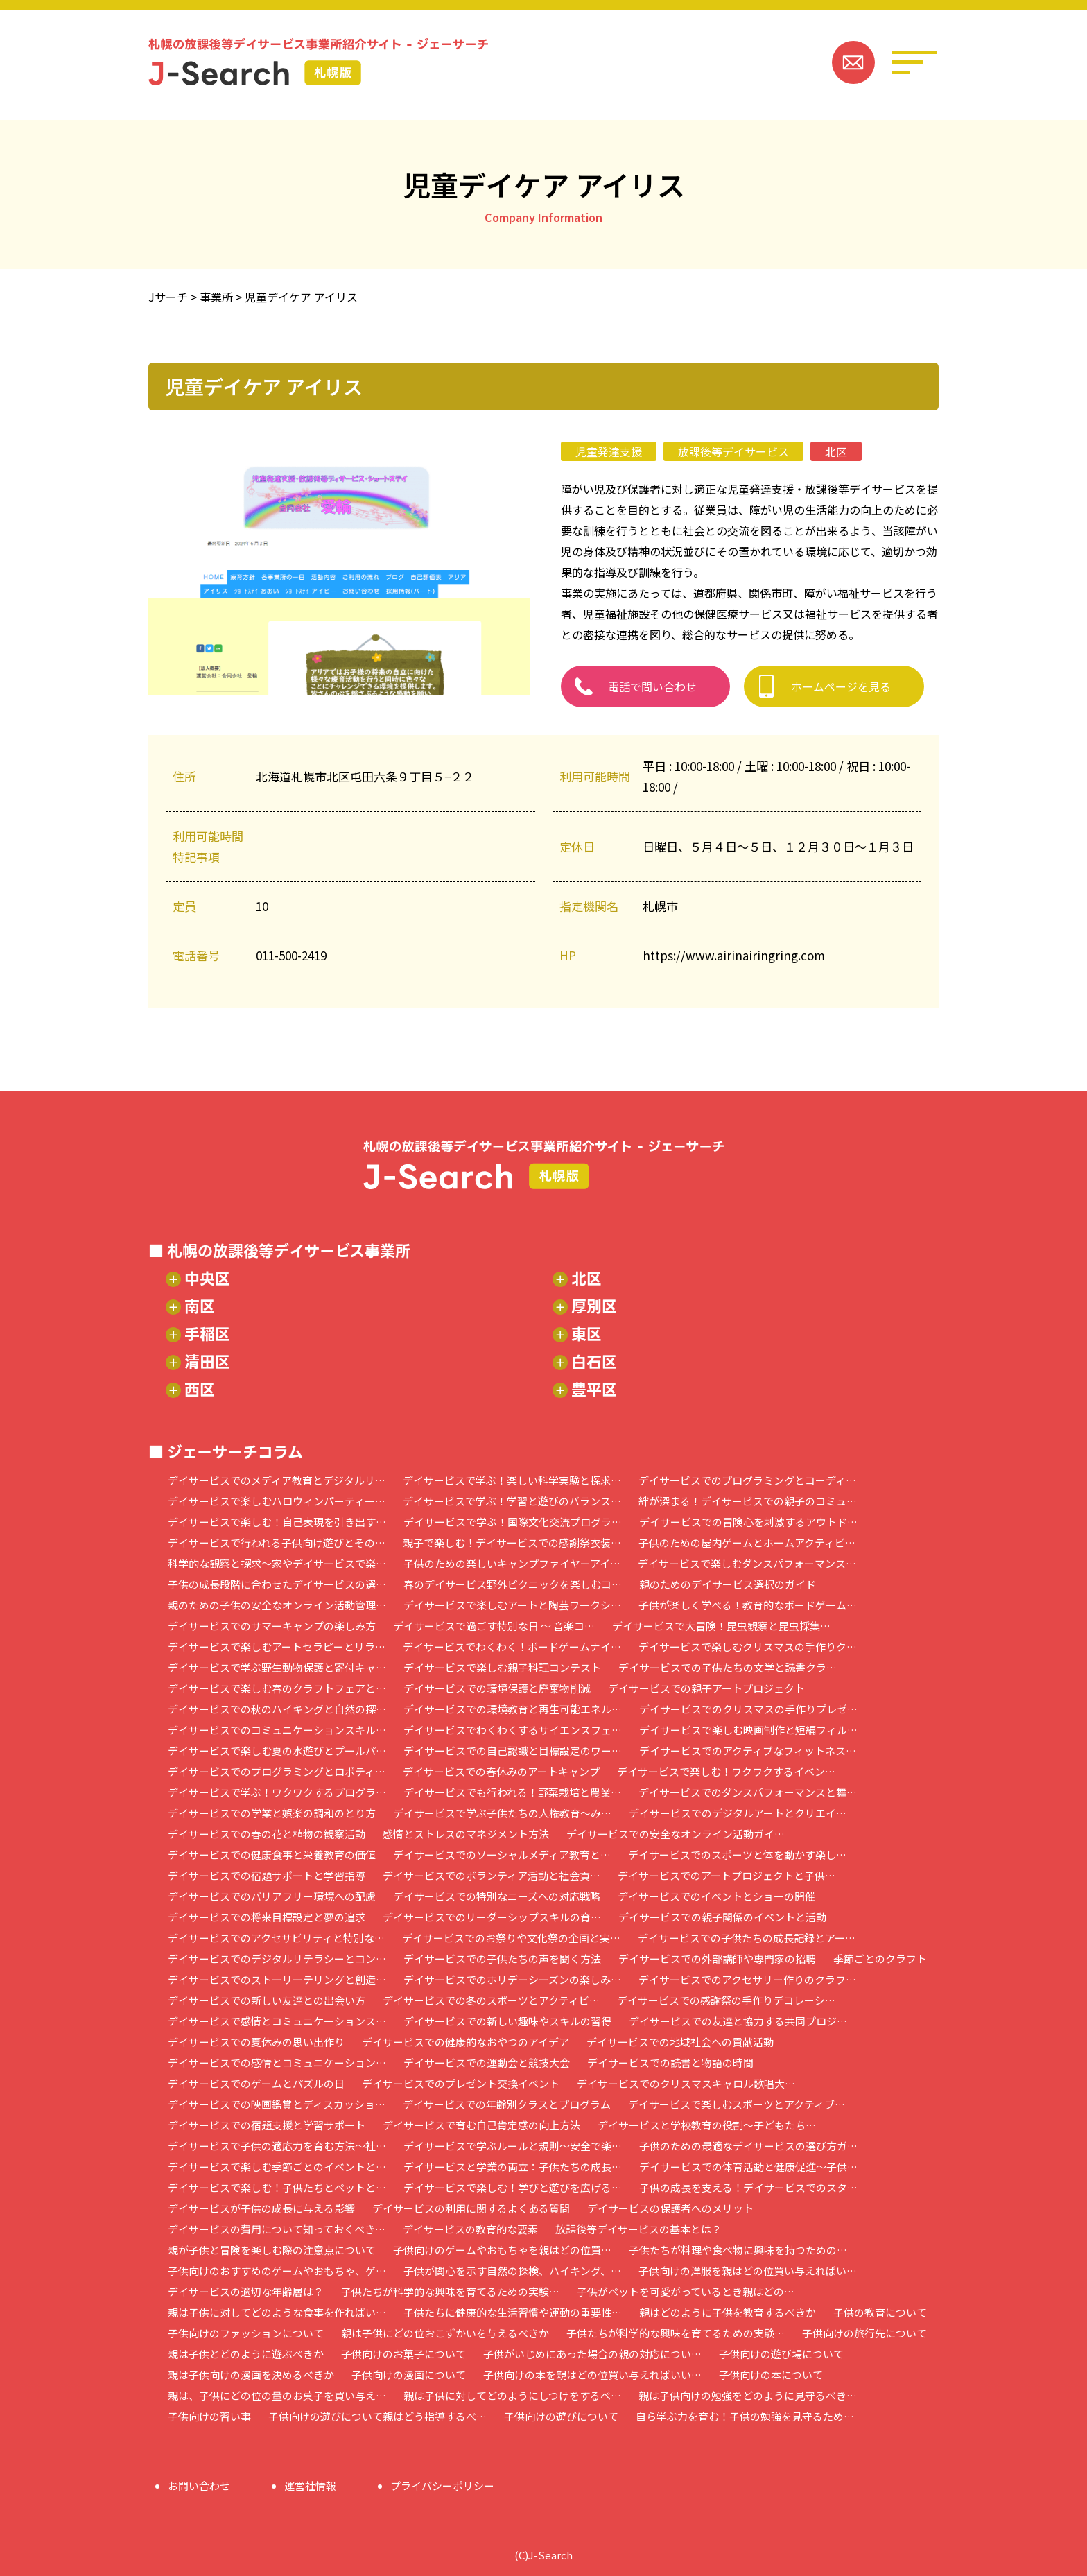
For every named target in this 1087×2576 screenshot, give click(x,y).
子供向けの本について (771, 2374)
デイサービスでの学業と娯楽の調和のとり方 (272, 1813)
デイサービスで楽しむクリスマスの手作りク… (747, 1646)
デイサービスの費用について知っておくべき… (276, 2229)
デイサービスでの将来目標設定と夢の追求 (266, 1917)
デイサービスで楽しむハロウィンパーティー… (276, 1501)
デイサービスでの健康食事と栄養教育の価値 (272, 1854)
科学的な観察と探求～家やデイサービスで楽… (277, 1563)
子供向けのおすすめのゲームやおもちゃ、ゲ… (277, 2270)
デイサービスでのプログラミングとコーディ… (747, 1480)
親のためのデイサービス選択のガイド (727, 1584)
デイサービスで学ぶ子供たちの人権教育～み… (502, 1813)
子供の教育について (880, 2312)
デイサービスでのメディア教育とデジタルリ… (276, 1480)
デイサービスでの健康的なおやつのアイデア (465, 2041)
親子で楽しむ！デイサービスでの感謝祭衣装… (512, 1542)
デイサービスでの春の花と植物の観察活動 (266, 1833)
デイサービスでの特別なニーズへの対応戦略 (496, 1896)
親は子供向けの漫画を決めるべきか (251, 2374)
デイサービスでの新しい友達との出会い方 (266, 2000)
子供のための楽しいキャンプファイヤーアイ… (511, 1563)
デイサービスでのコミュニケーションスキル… (277, 1729)
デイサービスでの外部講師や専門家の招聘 (717, 1958)
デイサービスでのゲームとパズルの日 (256, 2083)
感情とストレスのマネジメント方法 (466, 1833)
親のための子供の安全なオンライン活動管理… (277, 1605)
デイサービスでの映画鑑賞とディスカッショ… (276, 2104)
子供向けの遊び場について (781, 2353)
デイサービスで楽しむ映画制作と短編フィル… (748, 1729)
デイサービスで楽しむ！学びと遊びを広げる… (512, 2187)
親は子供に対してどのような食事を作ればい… (277, 2312)
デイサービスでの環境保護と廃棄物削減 (497, 1688)
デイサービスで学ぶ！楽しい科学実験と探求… (512, 1480)
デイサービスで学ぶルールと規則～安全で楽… (512, 2145)
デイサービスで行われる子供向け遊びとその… (276, 1542)
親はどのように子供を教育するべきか (727, 2312)
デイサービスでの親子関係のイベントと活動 (722, 1917)
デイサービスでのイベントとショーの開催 (716, 1896)
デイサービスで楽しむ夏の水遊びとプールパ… (277, 1750)
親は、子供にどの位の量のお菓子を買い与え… (277, 2395)
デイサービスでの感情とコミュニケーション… (277, 2062)
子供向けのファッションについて (246, 2333)
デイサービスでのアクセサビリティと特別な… (276, 1937)
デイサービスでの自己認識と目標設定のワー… (512, 1750)
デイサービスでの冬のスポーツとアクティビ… (491, 2000)
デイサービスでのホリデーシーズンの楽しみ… (512, 1979)
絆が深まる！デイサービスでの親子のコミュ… (747, 1501)
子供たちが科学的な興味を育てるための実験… (450, 2291)
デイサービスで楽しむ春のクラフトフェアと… (277, 1688)
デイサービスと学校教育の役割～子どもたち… (707, 2125)
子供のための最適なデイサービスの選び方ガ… (748, 2145)
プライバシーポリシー (442, 2485)
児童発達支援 (608, 451)
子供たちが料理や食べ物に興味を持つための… (738, 2249)
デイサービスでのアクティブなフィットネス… (747, 1750)
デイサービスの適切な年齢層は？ (246, 2291)
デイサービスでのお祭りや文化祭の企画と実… (511, 1937)
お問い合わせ (199, 2485)
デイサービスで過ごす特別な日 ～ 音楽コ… (494, 1625)
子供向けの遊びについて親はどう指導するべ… (377, 2416)
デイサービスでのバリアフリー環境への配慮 (272, 1896)
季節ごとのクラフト (880, 1958)
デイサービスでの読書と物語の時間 (670, 2062)
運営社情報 (310, 2485)
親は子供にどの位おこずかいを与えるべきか (445, 2333)
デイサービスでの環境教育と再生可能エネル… (512, 1709)
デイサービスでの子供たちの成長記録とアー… (746, 1937)
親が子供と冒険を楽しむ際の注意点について (272, 2249)
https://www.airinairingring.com (734, 955)
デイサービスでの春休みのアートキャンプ (501, 1771)
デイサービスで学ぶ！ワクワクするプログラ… (277, 1792)
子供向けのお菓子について (403, 2353)
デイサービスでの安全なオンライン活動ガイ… (675, 1833)
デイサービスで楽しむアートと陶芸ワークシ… (512, 1605)
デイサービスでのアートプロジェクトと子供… (726, 1875)
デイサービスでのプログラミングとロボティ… (276, 1771)
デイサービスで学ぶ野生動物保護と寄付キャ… (277, 1667)
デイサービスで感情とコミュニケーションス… (277, 2021)
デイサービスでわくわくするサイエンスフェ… (512, 1729)
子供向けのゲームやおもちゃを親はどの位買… (502, 2249)
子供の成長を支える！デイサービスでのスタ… (748, 2187)
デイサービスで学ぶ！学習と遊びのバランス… (512, 1501)
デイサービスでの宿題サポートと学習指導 (266, 1875)
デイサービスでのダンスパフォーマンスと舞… (747, 1792)
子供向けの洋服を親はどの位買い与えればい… (747, 2270)
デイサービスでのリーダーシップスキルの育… (492, 1917)
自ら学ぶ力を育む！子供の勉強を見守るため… (745, 2416)
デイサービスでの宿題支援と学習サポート (266, 2125)
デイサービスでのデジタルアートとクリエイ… (737, 1813)
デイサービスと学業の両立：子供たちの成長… (512, 2166)
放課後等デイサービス (733, 451)
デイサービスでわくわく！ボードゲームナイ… (512, 1646)
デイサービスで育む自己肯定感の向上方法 (481, 2125)
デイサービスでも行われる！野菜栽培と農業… (512, 1792)
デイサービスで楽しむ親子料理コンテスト (502, 1667)
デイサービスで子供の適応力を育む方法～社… (277, 2145)
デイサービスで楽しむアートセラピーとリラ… (276, 1646)
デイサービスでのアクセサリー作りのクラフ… (747, 1979)
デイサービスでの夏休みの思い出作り (256, 2041)
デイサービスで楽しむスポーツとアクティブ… (736, 2104)
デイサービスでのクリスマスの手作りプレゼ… (748, 1709)
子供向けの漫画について (408, 2374)
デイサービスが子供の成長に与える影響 (261, 2208)
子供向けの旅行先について (864, 2333)
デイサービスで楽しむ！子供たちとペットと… (277, 2187)
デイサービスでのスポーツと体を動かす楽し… (737, 1854)
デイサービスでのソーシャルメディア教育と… (502, 1854)
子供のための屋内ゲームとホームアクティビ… (746, 1542)
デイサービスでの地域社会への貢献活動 (680, 2041)
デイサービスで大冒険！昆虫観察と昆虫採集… (721, 1625)
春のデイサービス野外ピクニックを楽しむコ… (512, 1584)
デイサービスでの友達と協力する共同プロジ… (738, 2021)
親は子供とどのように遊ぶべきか (246, 2353)
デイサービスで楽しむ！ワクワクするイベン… (726, 1771)
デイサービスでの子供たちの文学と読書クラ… (727, 1667)
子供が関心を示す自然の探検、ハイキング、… (512, 2270)
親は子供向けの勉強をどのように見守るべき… (747, 2395)
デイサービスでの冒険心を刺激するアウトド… (748, 1521)
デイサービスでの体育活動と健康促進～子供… (748, 2166)
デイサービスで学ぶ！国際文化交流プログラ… (512, 1521)
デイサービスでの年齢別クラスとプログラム (507, 2104)
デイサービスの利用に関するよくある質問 (471, 2208)
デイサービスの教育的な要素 (470, 2229)
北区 (836, 451)
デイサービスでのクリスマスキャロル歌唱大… (686, 2083)
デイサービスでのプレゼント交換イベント (460, 2083)
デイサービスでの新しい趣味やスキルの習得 (507, 2021)
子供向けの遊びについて (561, 2416)
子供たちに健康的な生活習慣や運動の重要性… (512, 2312)
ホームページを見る (841, 686)
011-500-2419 (291, 955)
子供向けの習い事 (209, 2416)
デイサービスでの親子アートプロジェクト (706, 1688)
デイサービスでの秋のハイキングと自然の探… (277, 1709)
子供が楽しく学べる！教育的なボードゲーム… (747, 1605)
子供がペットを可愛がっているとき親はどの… (685, 2291)
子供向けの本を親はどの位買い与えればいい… (592, 2374)
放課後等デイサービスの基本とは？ (638, 2229)
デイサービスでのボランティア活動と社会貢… (491, 1875)
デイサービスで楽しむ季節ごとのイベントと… (277, 2166)
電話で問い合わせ (652, 686)
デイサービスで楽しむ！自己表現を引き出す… (277, 1521)
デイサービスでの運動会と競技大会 (486, 2062)
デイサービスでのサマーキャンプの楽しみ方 (272, 1625)
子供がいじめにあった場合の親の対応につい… (592, 2353)
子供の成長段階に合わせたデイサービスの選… (277, 1584)
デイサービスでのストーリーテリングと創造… (277, 1979)
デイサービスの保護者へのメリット (670, 2208)
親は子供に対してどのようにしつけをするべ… (512, 2395)
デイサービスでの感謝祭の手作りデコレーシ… (726, 2000)
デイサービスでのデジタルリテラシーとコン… (277, 1958)
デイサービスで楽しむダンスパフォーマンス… (747, 1563)
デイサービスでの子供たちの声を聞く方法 (502, 1958)
